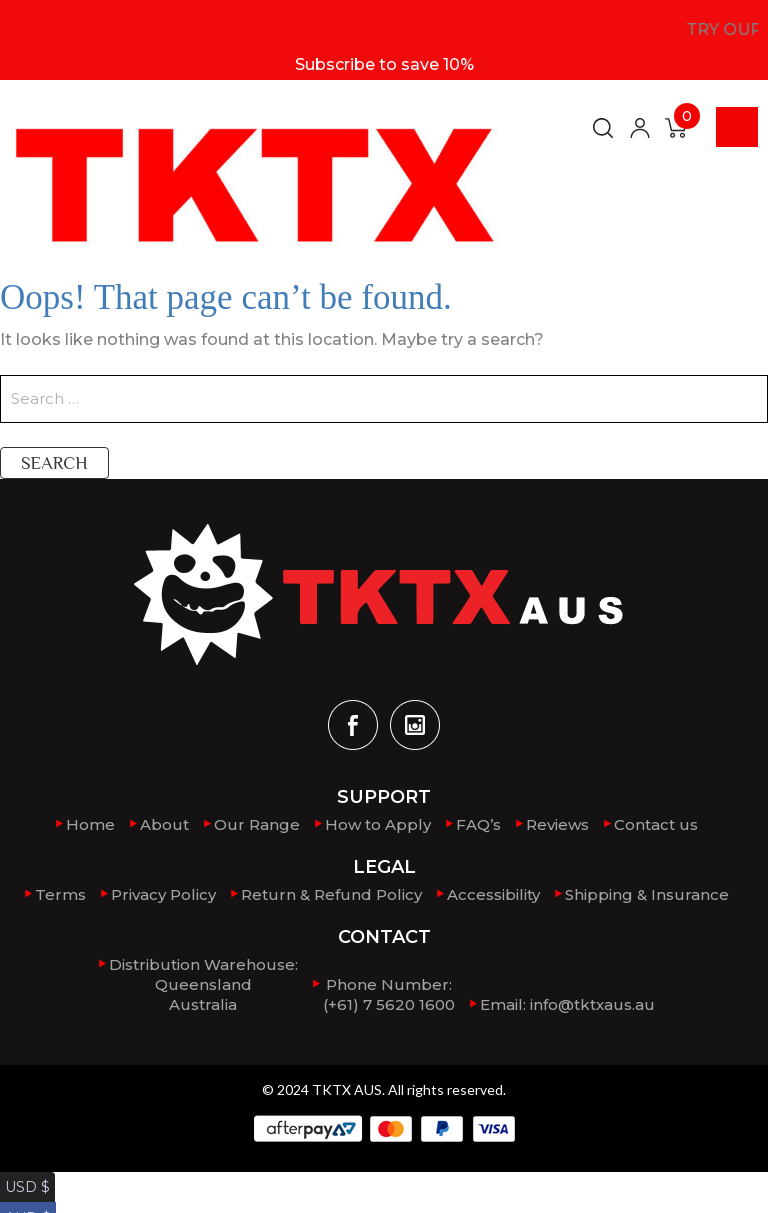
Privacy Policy (163, 894)
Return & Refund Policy (331, 894)
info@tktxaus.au (592, 1004)
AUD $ (25, 1201)
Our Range (257, 824)
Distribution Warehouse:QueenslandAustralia (203, 984)
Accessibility (493, 894)
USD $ (24, 1181)
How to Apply (378, 824)
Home (90, 824)
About (164, 824)
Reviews (557, 824)
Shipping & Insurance (647, 894)
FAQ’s (478, 824)
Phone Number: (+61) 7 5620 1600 (389, 994)
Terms (60, 894)
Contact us (656, 824)
